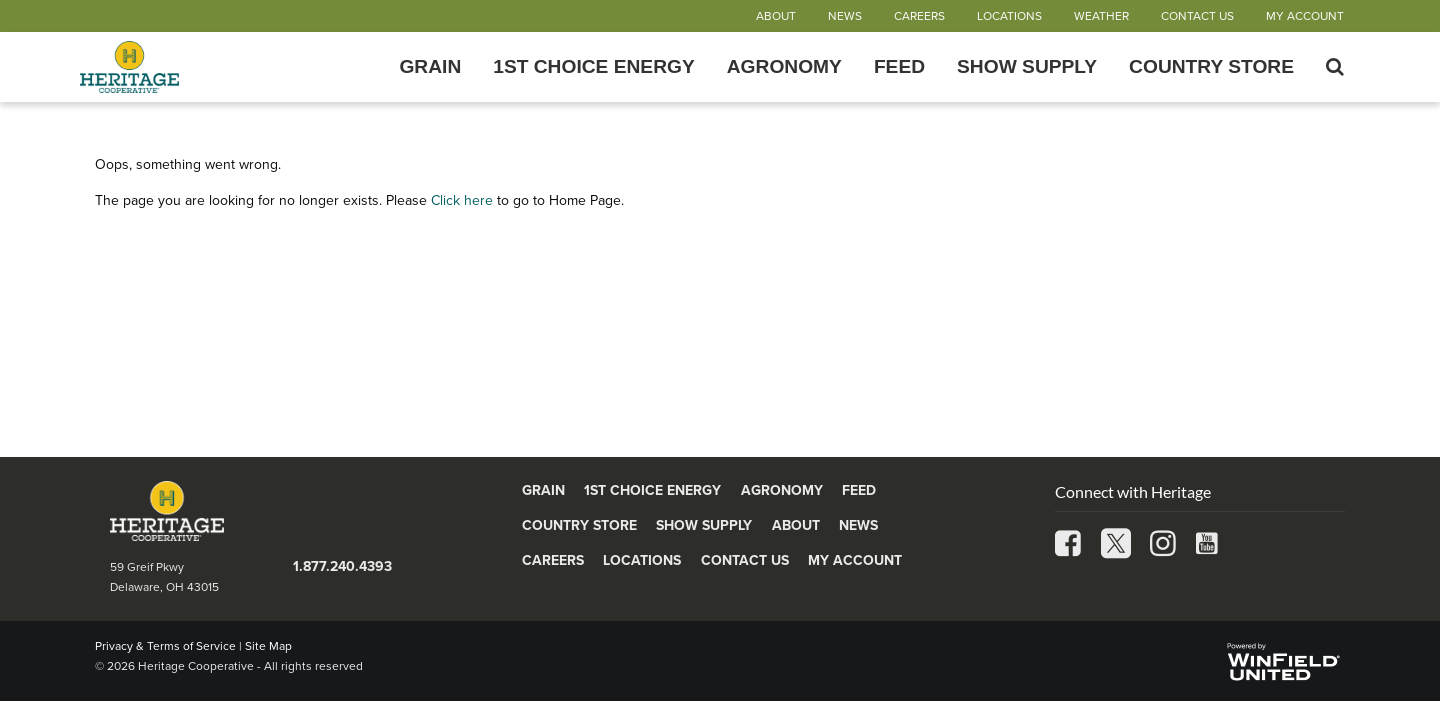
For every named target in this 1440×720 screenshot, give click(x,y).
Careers (919, 16)
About (776, 16)
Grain (430, 67)
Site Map (268, 646)
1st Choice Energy (594, 67)
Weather (1101, 16)
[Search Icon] (1335, 67)
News (845, 16)
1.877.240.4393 (342, 566)
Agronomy (784, 67)
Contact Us (1197, 16)
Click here (462, 200)
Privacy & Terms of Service (165, 646)
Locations (1009, 16)
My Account (1305, 16)
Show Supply (1027, 67)
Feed (899, 67)
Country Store (1211, 67)
